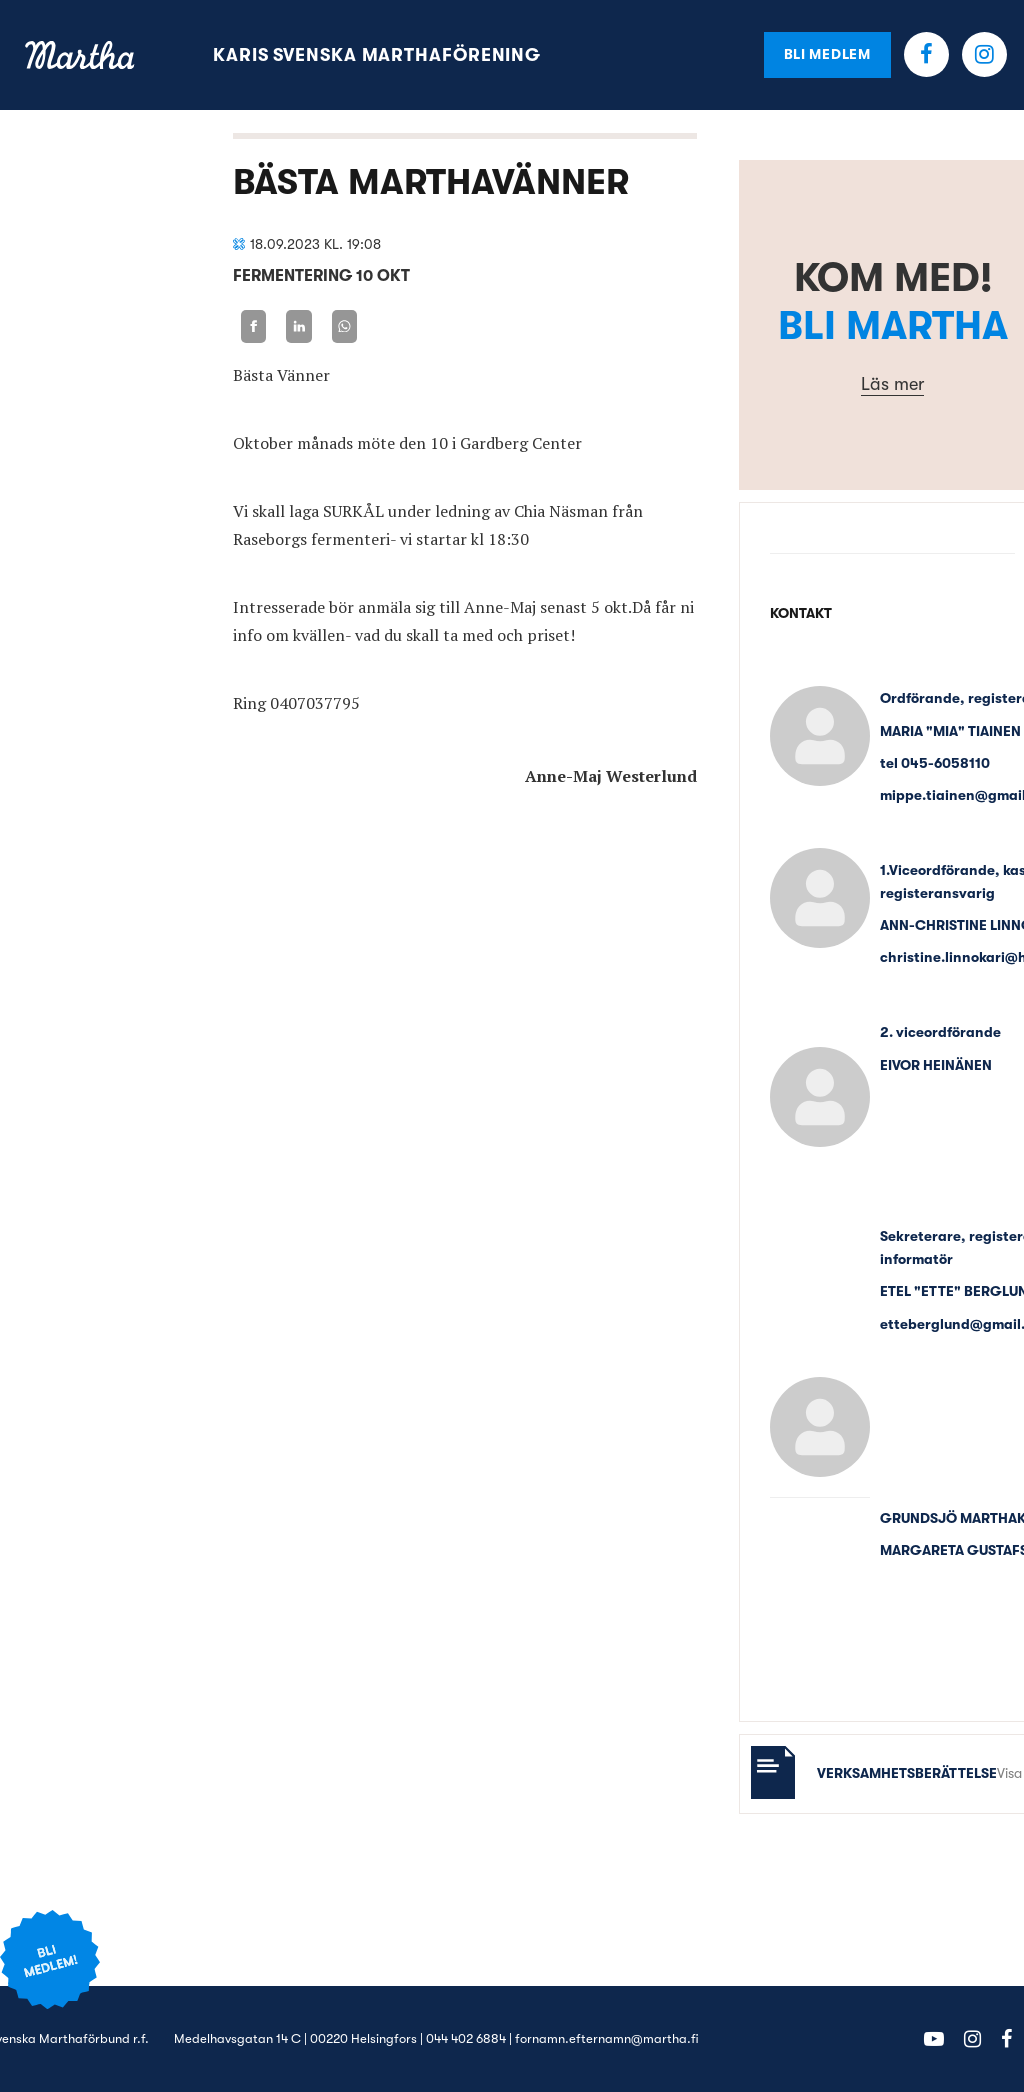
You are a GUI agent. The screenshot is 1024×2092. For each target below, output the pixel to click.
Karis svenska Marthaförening (377, 55)
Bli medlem (827, 54)
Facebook (926, 54)
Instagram (984, 54)
